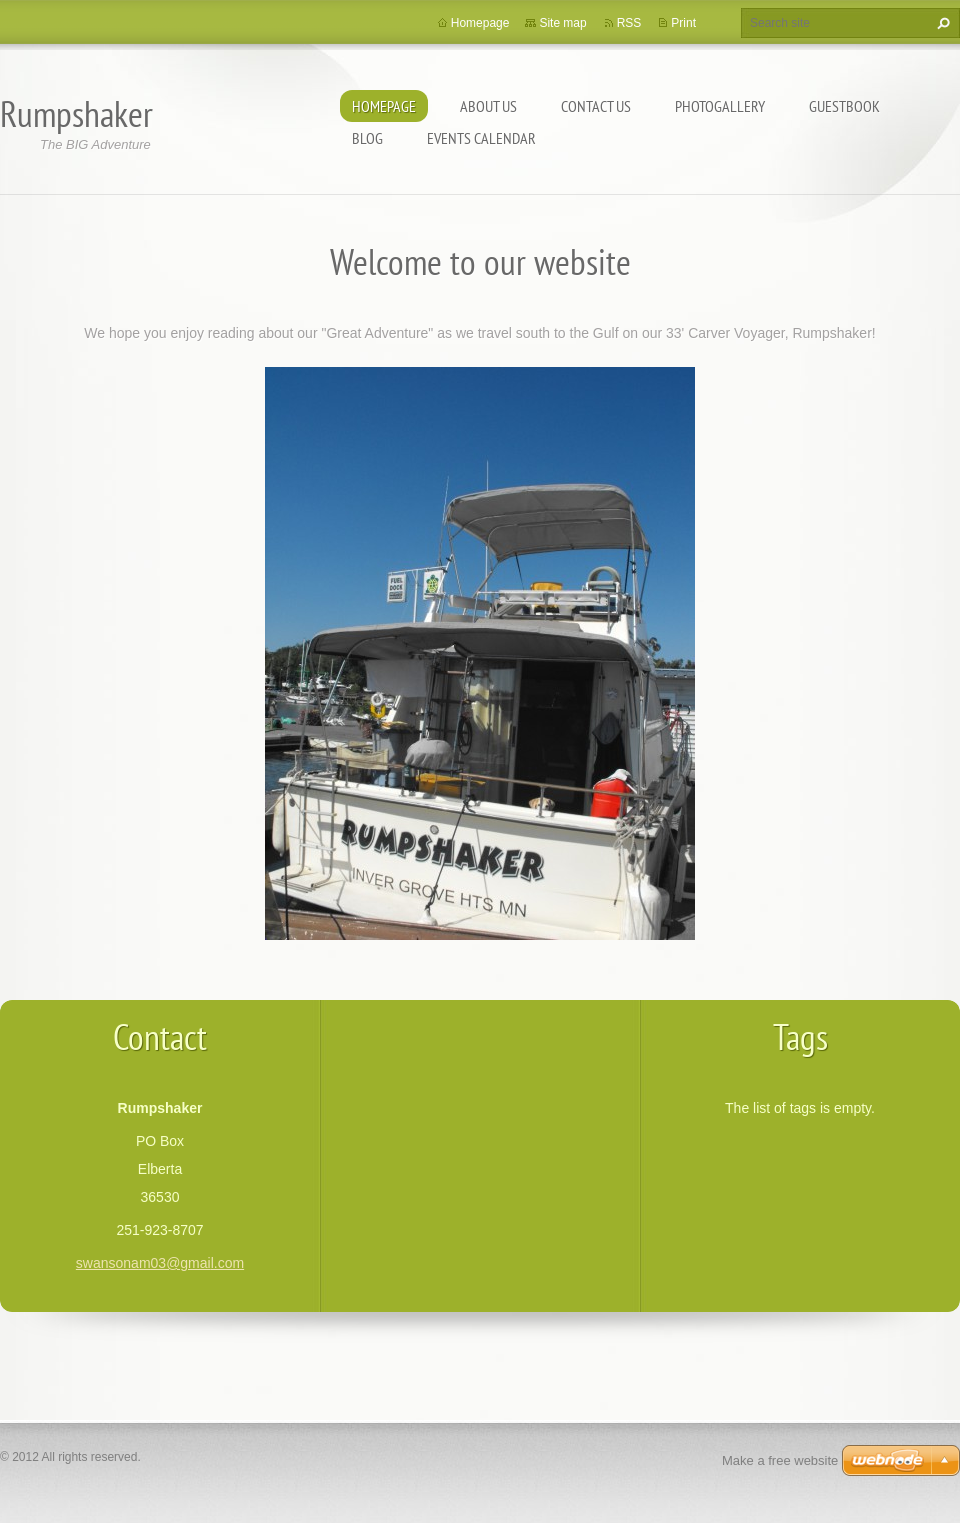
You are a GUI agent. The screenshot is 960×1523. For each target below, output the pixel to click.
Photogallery (720, 106)
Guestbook (844, 106)
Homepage (384, 106)
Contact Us (596, 106)
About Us (488, 106)
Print (683, 23)
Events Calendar (481, 138)
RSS (629, 23)
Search (941, 23)
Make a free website (780, 1460)
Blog (367, 138)
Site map (562, 23)
